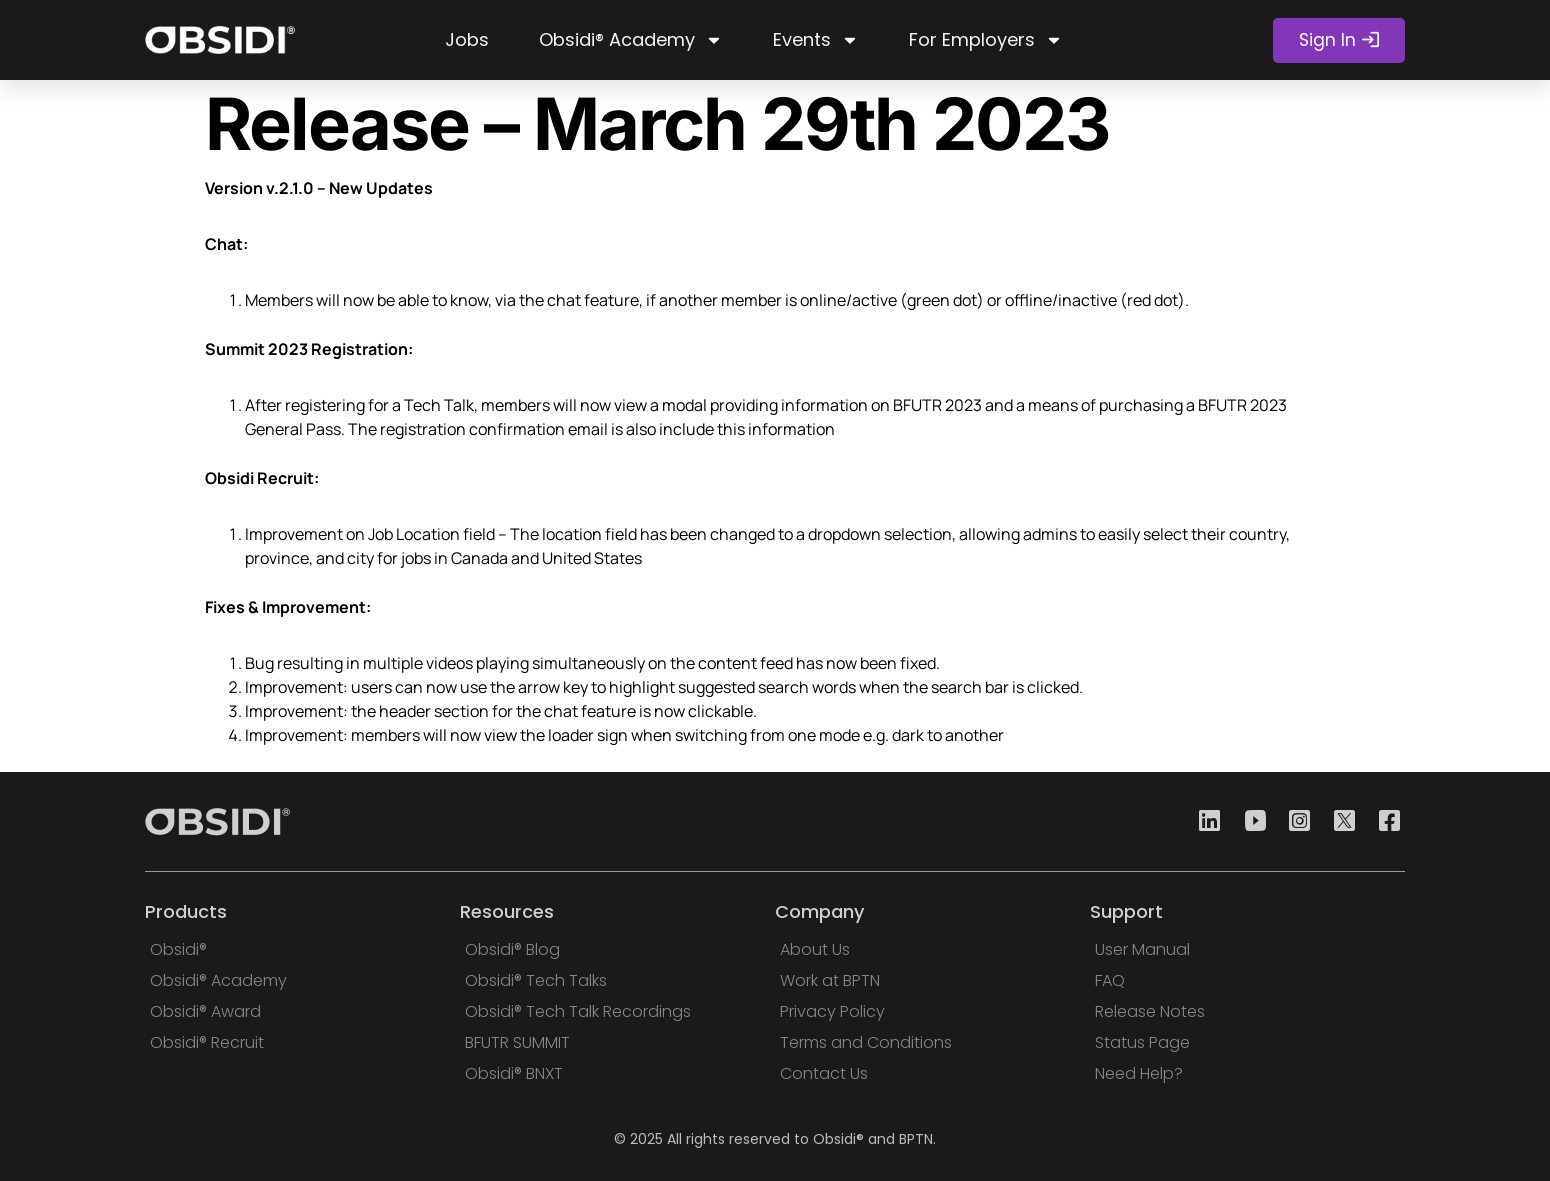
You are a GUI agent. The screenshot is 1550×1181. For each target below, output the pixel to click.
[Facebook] (1384, 821)
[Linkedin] (1204, 821)
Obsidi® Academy (631, 40)
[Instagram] (1294, 821)
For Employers (986, 40)
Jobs (467, 39)
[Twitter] (1339, 821)
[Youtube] (1249, 821)
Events (816, 40)
